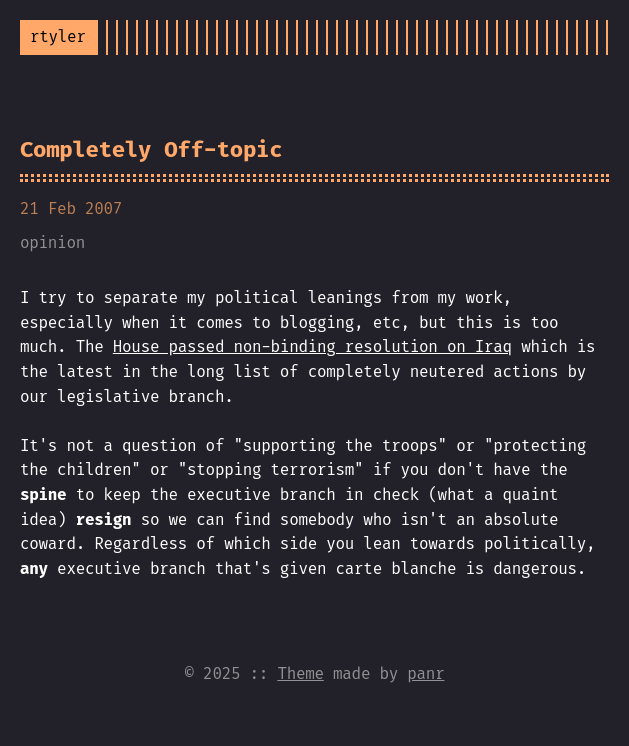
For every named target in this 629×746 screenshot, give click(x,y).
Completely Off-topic (151, 149)
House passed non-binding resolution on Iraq (312, 346)
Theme (300, 673)
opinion (52, 242)
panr (425, 673)
